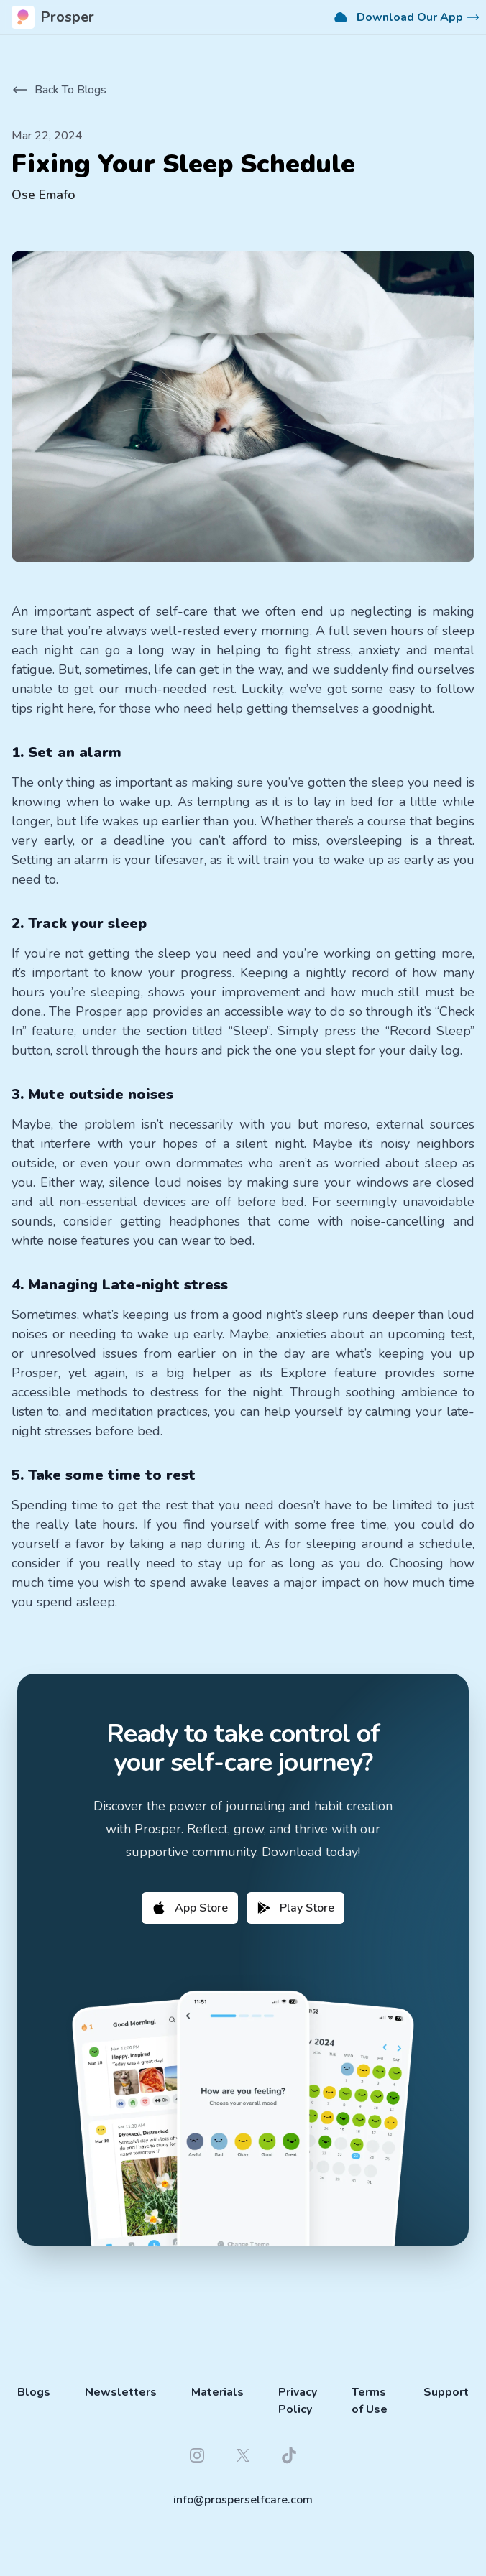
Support (446, 2392)
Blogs (33, 2392)
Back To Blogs (59, 89)
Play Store (295, 1908)
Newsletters (121, 2392)
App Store (190, 1908)
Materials (217, 2392)
